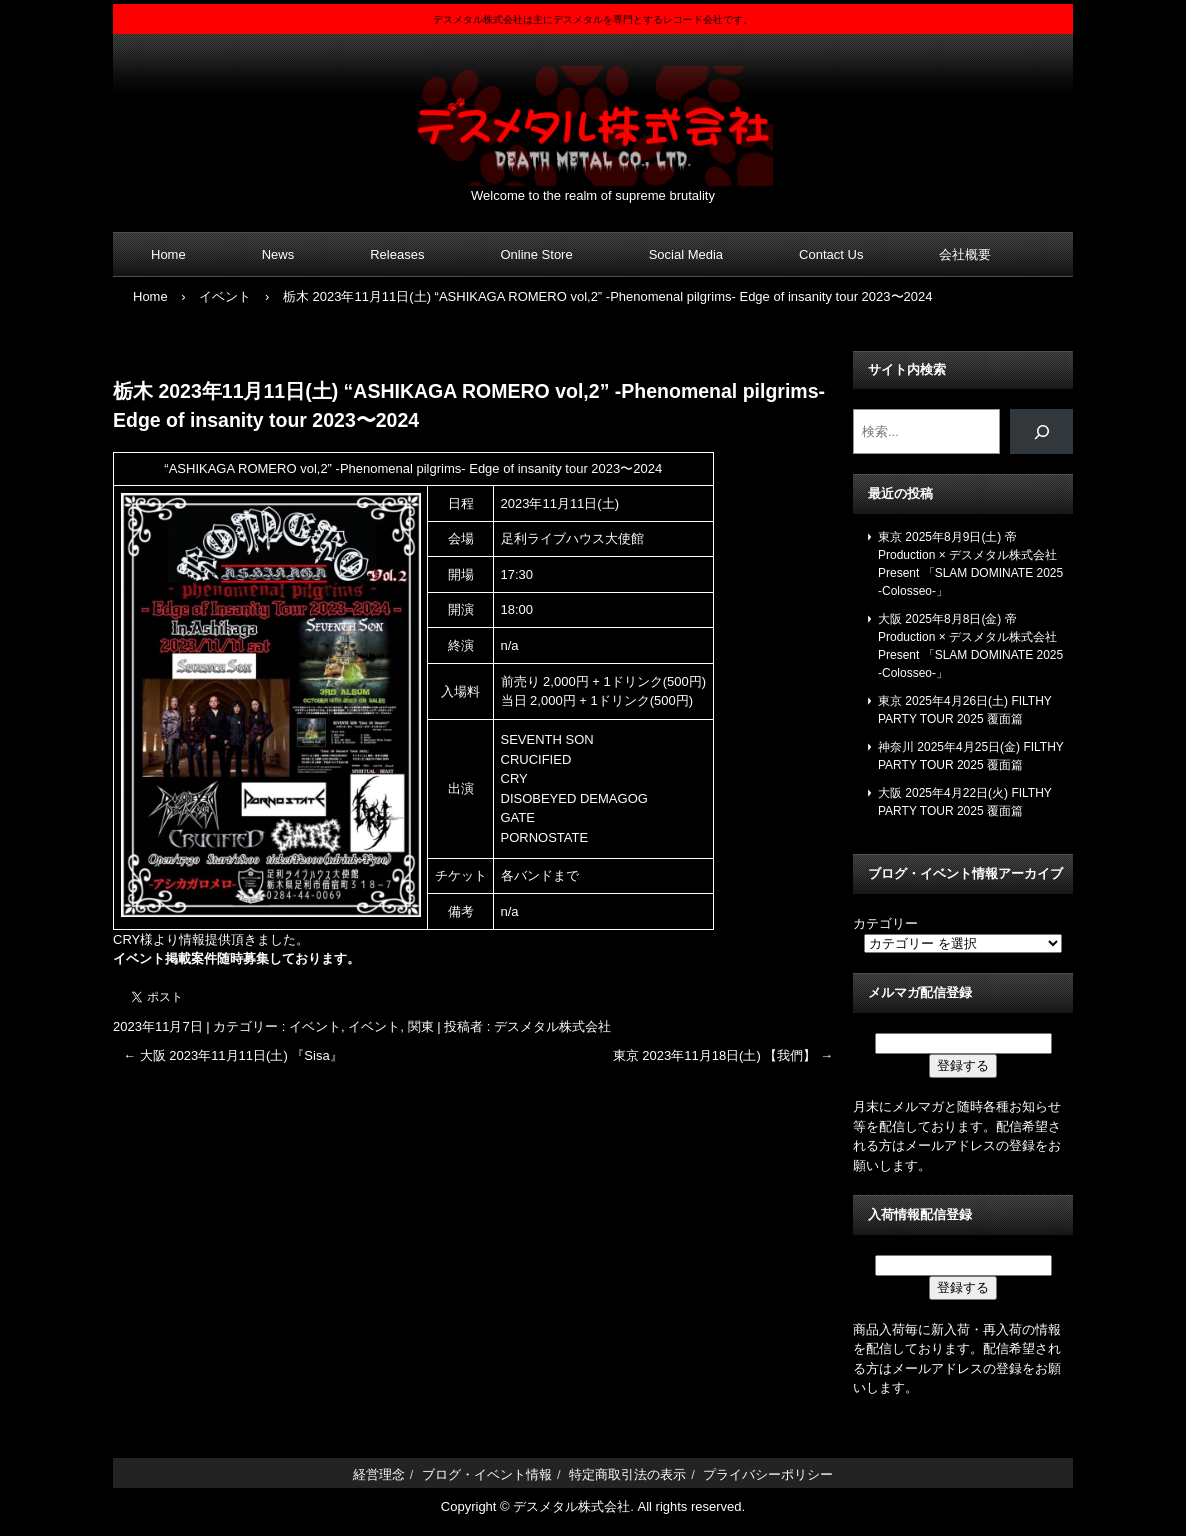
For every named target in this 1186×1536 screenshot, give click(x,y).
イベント (315, 1026)
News (278, 254)
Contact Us (831, 254)
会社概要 (965, 254)
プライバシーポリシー (768, 1474)
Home (168, 254)
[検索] (1041, 431)
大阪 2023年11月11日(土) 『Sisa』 (233, 1055)
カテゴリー (885, 923)
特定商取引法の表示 (627, 1474)
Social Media (686, 254)
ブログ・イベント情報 (487, 1474)
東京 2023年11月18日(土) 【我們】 (723, 1055)
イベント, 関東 (390, 1026)
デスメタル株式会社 (593, 113)
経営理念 (379, 1474)
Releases (397, 254)
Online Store (536, 254)
